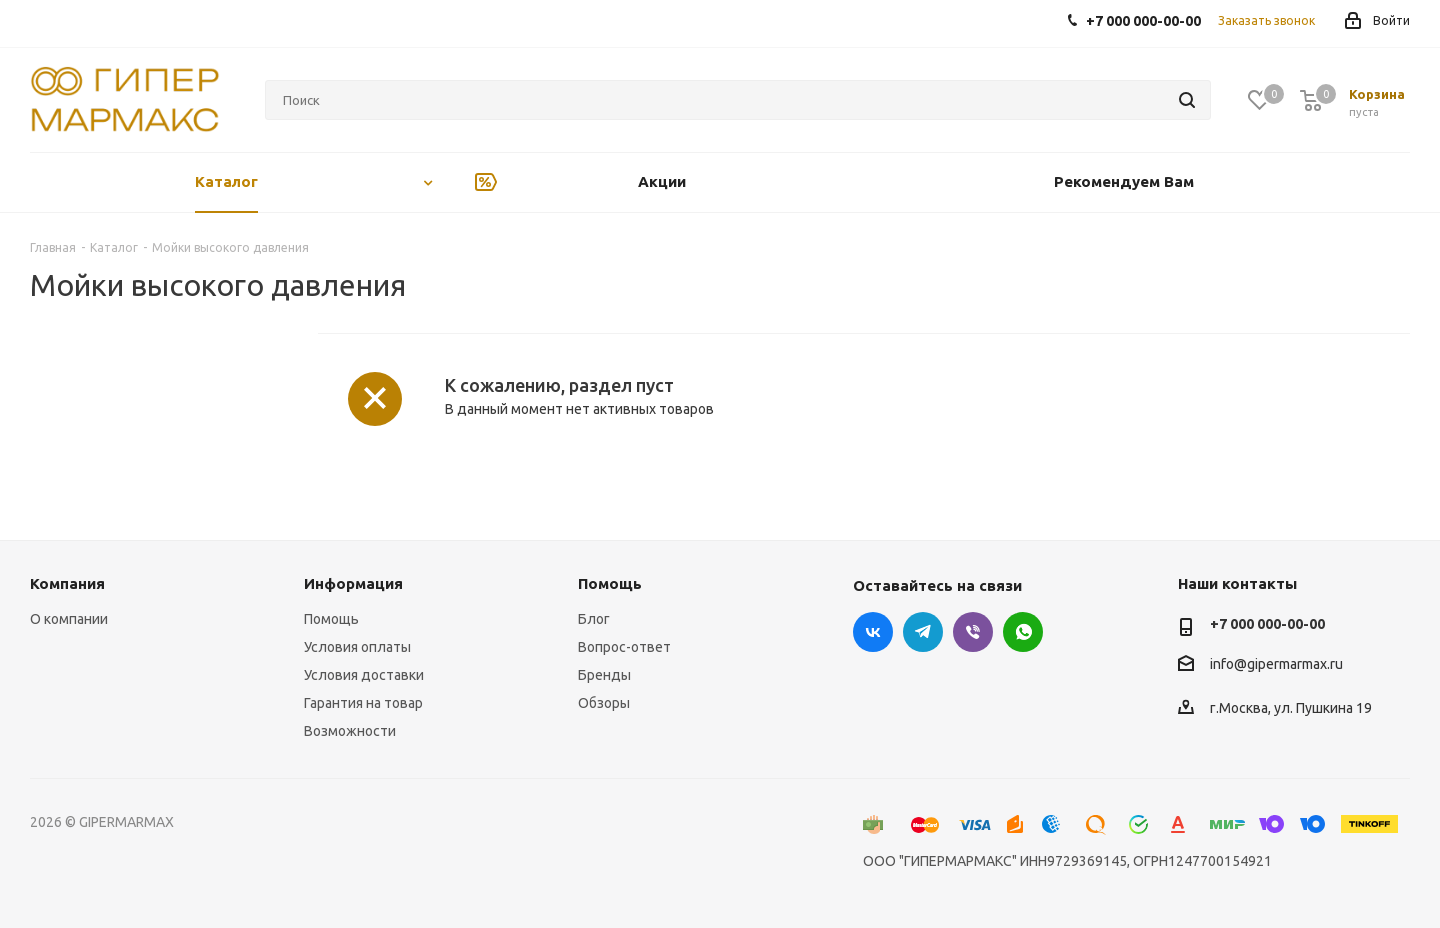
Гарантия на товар (363, 703)
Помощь (331, 619)
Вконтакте (873, 632)
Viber (973, 632)
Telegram (923, 632)
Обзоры (604, 703)
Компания (67, 583)
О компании (69, 619)
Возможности (350, 731)
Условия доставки (364, 675)
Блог (594, 619)
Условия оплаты (357, 647)
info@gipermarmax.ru (1276, 664)
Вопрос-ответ (624, 647)
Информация (353, 583)
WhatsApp (1023, 632)
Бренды (604, 675)
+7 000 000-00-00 (1267, 624)
